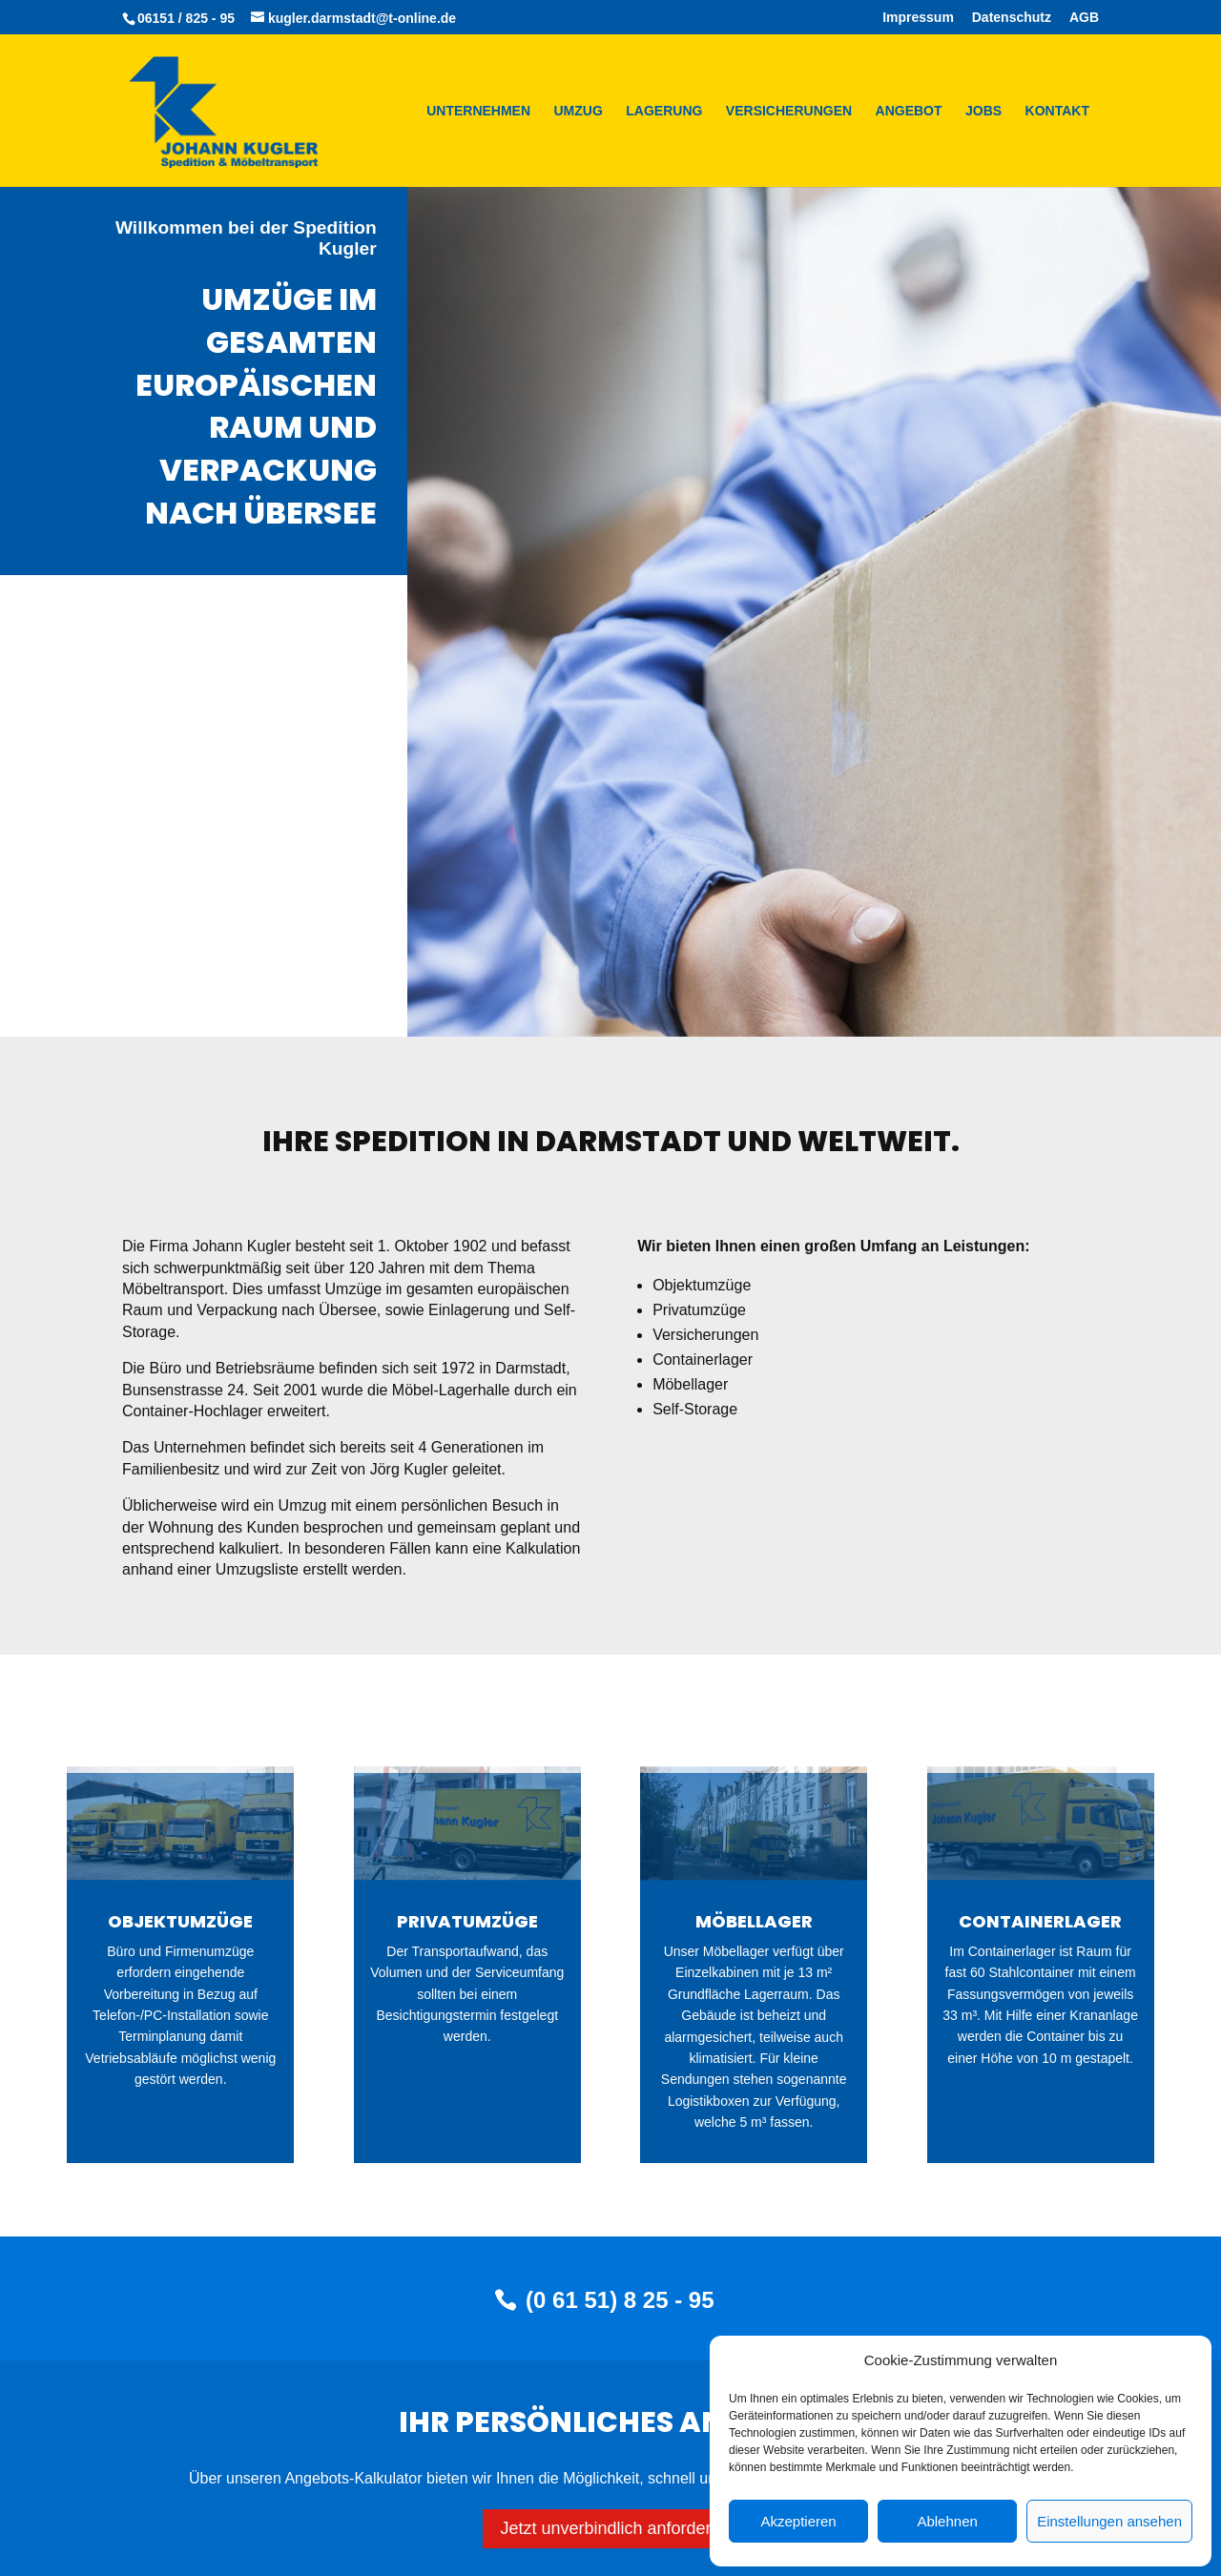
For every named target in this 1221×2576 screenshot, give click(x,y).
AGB (1084, 17)
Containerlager (1040, 1921)
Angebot (909, 111)
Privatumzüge (467, 1921)
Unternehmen (478, 111)
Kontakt (1057, 111)
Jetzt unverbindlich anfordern (610, 2528)
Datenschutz (1011, 17)
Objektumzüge (180, 1921)
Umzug (578, 111)
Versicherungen (789, 111)
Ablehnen (947, 2521)
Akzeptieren (798, 2521)
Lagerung (664, 111)
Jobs (983, 111)
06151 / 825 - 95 (186, 18)
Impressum (918, 17)
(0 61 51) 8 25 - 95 (620, 2300)
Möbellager (754, 1921)
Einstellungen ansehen (1109, 2521)
